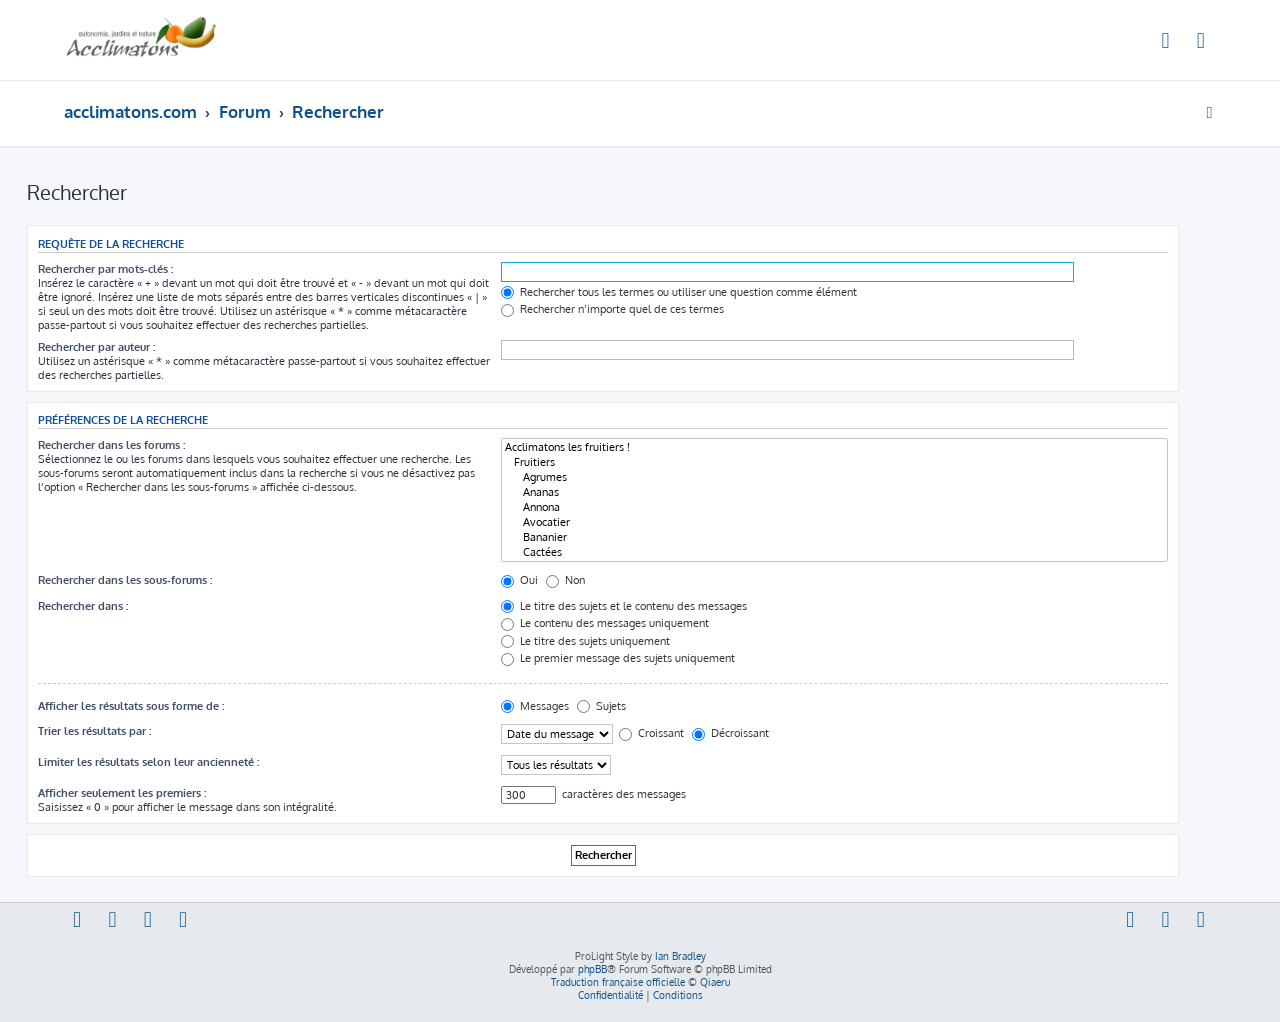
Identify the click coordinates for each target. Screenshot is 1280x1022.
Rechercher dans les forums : (111, 445)
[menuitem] (1166, 43)
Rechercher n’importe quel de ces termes (612, 309)
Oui (519, 580)
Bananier (834, 537)
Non (565, 580)
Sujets (601, 706)
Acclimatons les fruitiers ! (834, 447)
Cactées (834, 552)
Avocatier (834, 522)
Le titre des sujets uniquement (585, 641)
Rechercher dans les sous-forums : (125, 580)
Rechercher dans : (83, 606)
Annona (834, 507)
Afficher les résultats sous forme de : (131, 706)
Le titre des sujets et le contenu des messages (624, 606)
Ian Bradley (680, 956)
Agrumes (834, 477)
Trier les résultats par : (94, 731)
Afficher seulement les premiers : (122, 793)
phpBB (592, 969)
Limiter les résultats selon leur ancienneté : (148, 762)
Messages (535, 706)
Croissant (651, 733)
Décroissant (730, 733)
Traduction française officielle (618, 982)
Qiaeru (715, 982)
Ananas (834, 492)
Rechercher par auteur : (96, 347)
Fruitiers (834, 462)
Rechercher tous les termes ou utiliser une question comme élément (679, 292)
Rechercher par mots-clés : (105, 269)
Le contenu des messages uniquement (605, 623)
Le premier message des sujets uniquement (618, 658)
